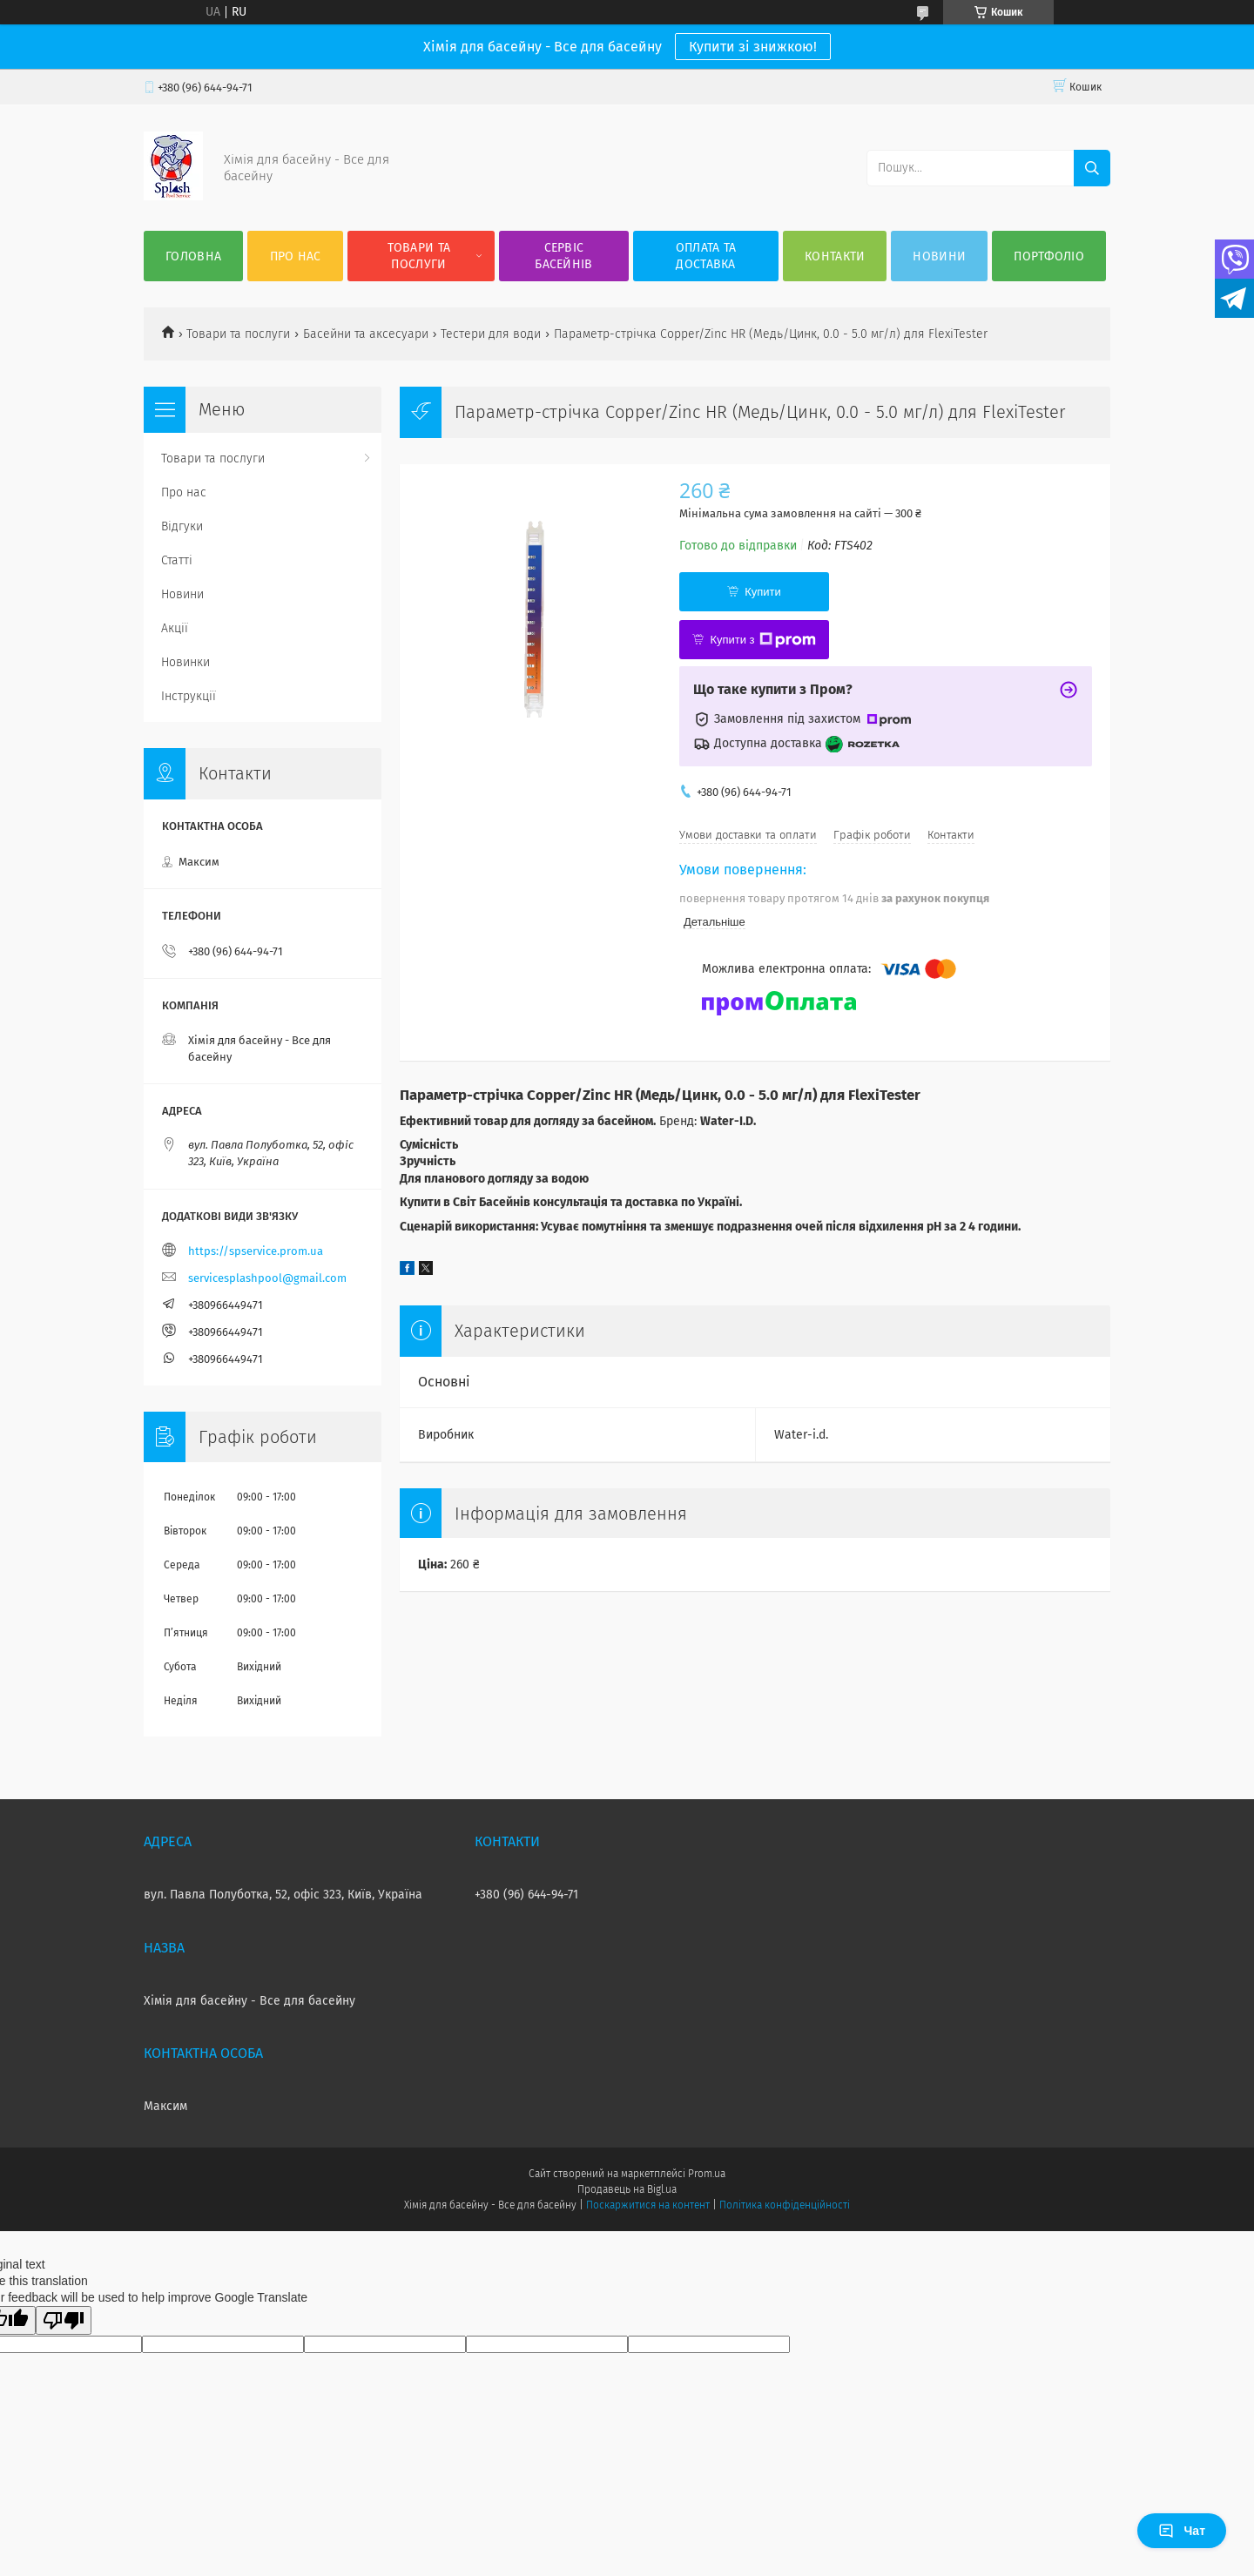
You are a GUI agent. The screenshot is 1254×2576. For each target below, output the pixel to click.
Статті (176, 560)
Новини (939, 256)
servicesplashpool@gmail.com (267, 1278)
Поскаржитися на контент (647, 2205)
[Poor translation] (63, 2320)
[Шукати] (1092, 168)
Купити (763, 591)
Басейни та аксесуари (365, 334)
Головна (193, 256)
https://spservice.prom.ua (255, 1251)
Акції (174, 628)
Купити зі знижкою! (753, 46)
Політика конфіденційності (784, 2205)
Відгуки (182, 526)
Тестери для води (491, 334)
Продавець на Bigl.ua (627, 2189)
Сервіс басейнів (563, 256)
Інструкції (188, 696)
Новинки (185, 662)
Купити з (762, 640)
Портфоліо (1049, 256)
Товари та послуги (419, 256)
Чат (1181, 2531)
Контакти (835, 256)
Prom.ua (706, 2174)
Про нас (295, 256)
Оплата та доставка (706, 256)
